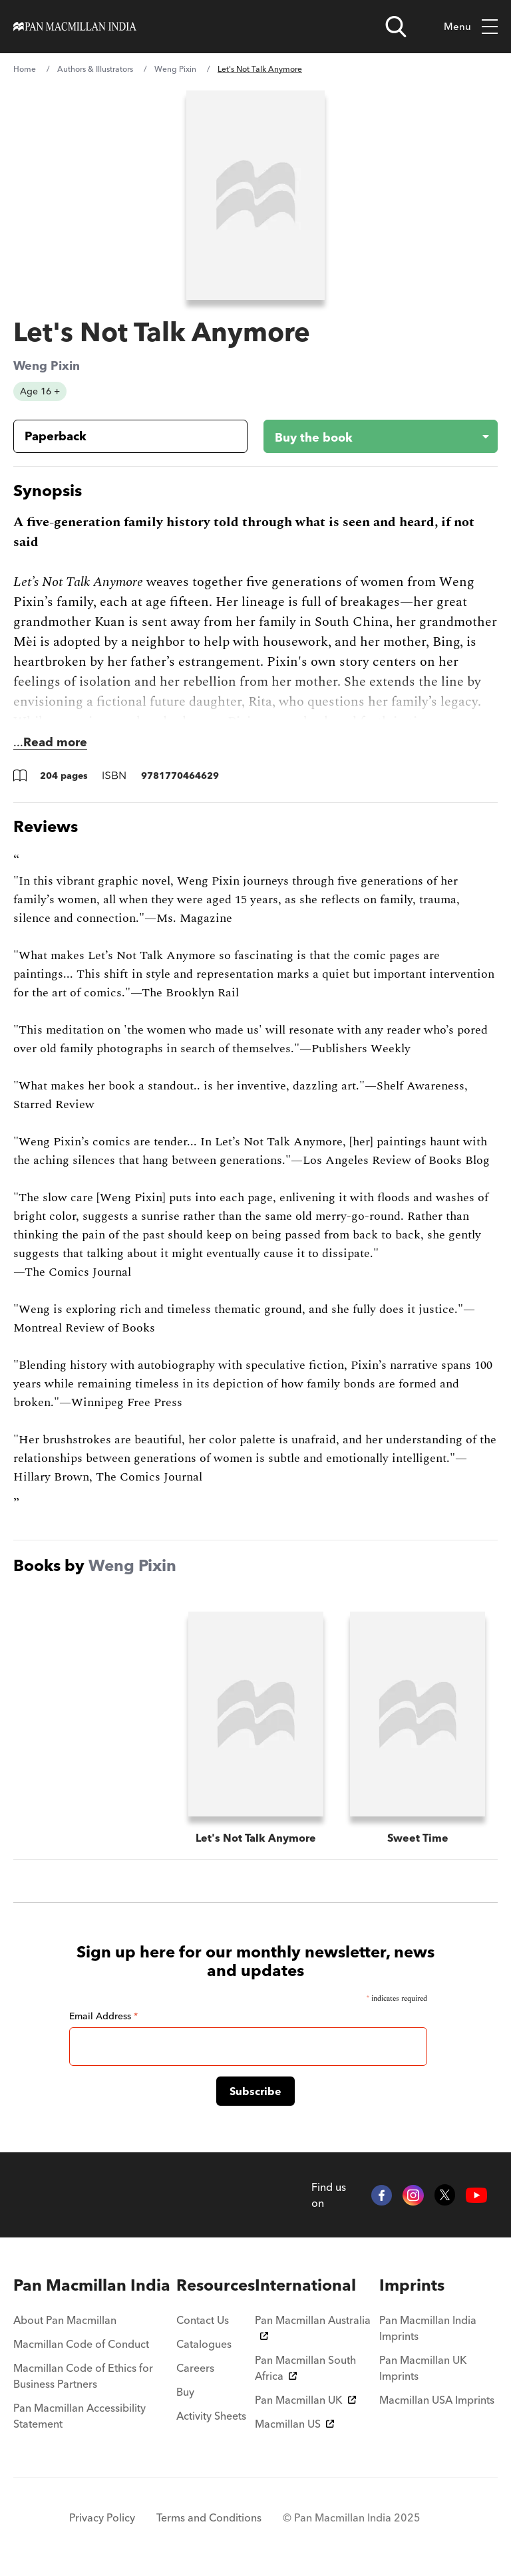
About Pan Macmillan (64, 2320)
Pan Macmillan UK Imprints (423, 2367)
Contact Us (202, 2320)
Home (24, 69)
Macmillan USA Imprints (436, 2399)
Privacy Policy (102, 2517)
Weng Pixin (175, 69)
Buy (185, 2391)
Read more (55, 742)
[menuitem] (94, 2285)
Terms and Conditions (208, 2517)
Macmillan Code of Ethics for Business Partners (83, 2375)
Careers (195, 2367)
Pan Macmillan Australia (313, 2326)
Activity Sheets (211, 2415)
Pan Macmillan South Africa (305, 2367)
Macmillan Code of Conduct (81, 2344)
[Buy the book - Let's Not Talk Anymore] (370, 436)
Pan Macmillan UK (305, 2399)
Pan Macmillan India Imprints (427, 2328)
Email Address (103, 2016)
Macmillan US (294, 2423)
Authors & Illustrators (95, 69)
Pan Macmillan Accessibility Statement (79, 2415)
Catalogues (204, 2344)
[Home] (74, 26)
